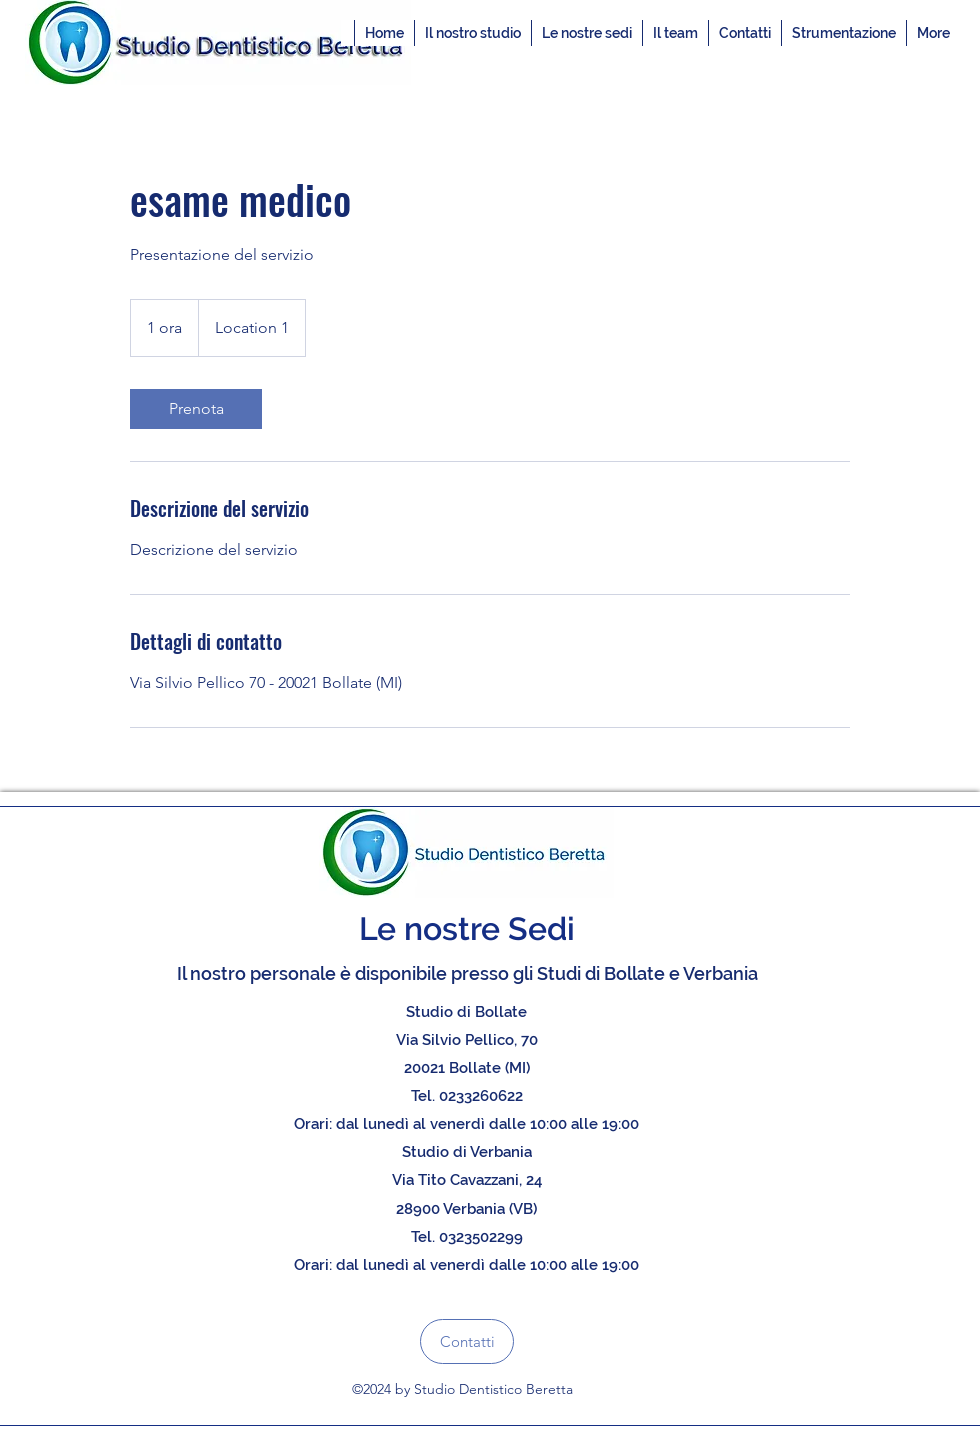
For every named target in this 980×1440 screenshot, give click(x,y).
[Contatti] (467, 1341)
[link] (196, 409)
